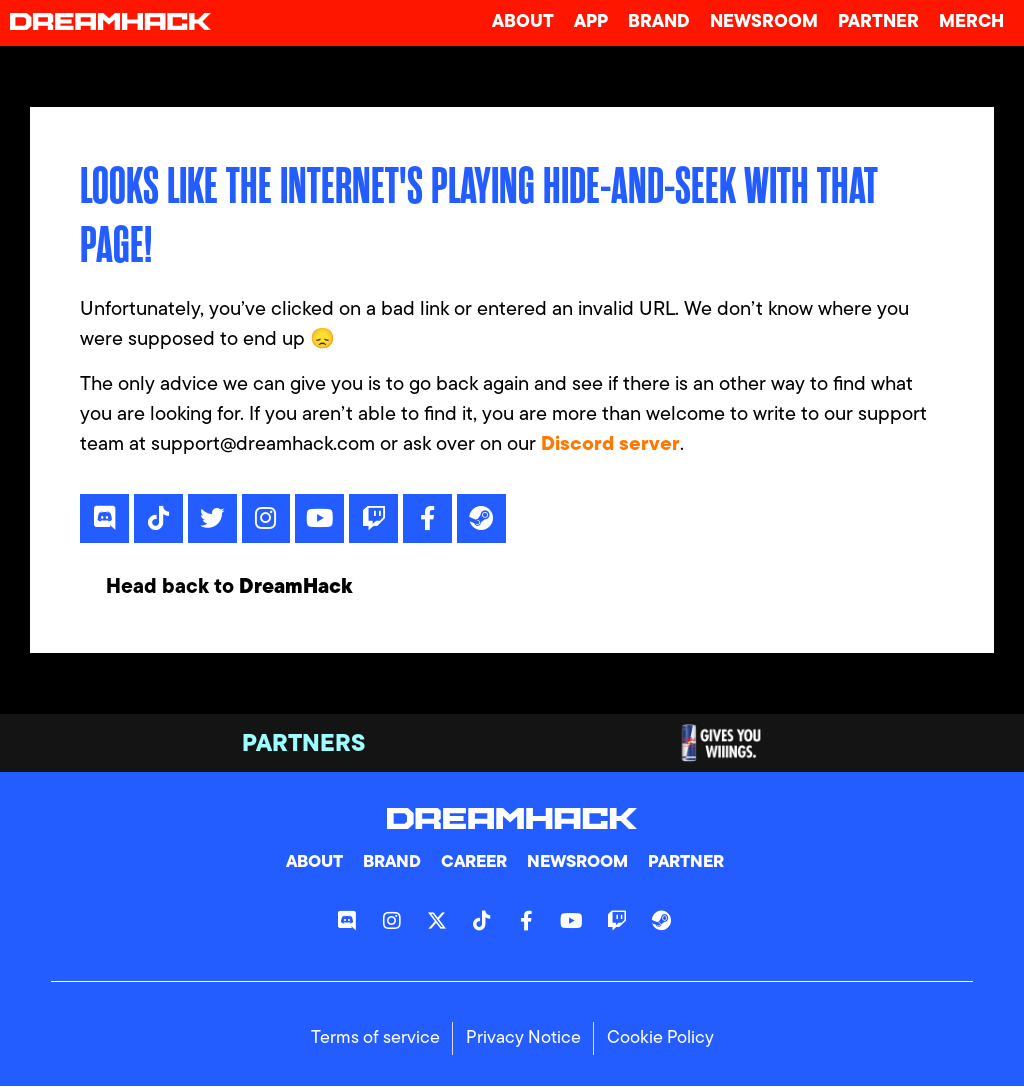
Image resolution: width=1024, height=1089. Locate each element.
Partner (878, 22)
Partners (303, 748)
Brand (659, 22)
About (523, 22)
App (591, 22)
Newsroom (764, 22)
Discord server (610, 445)
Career (472, 866)
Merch (971, 22)
